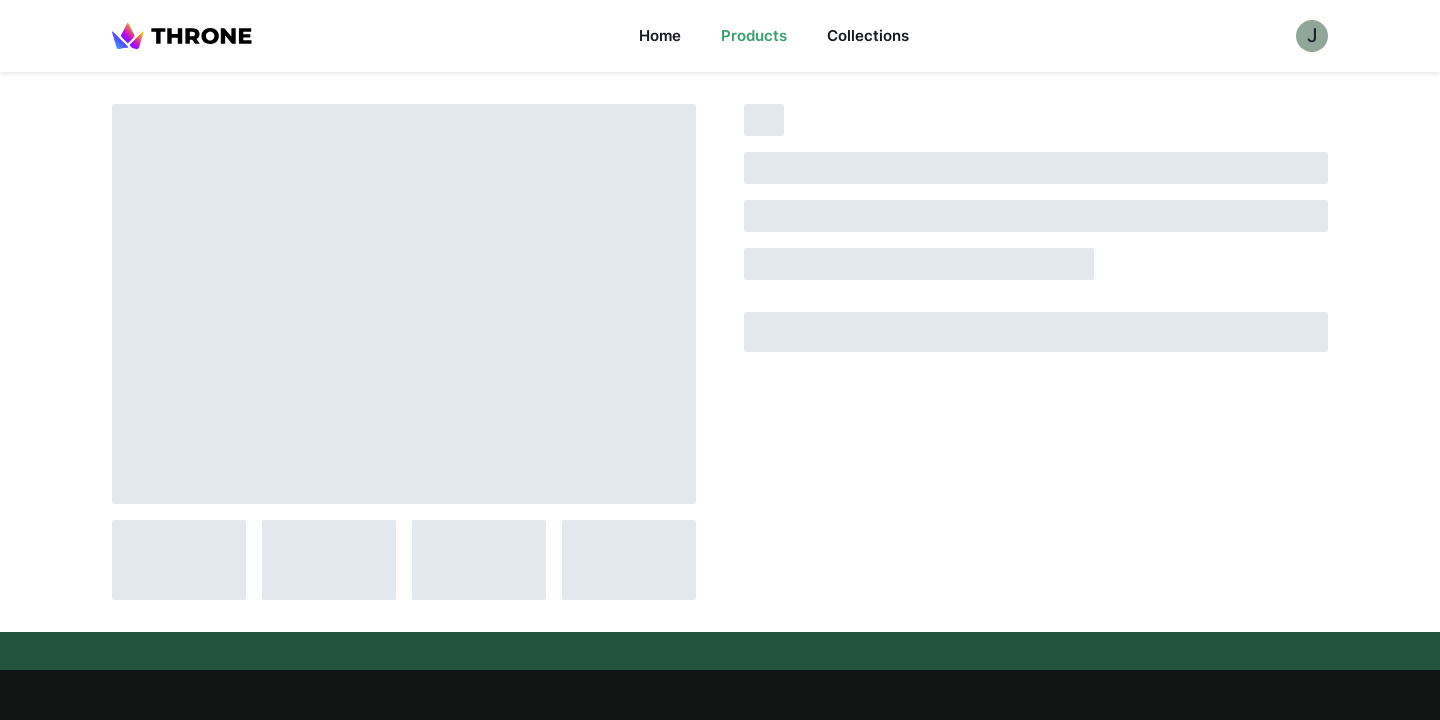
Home (660, 35)
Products (754, 35)
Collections (868, 35)
